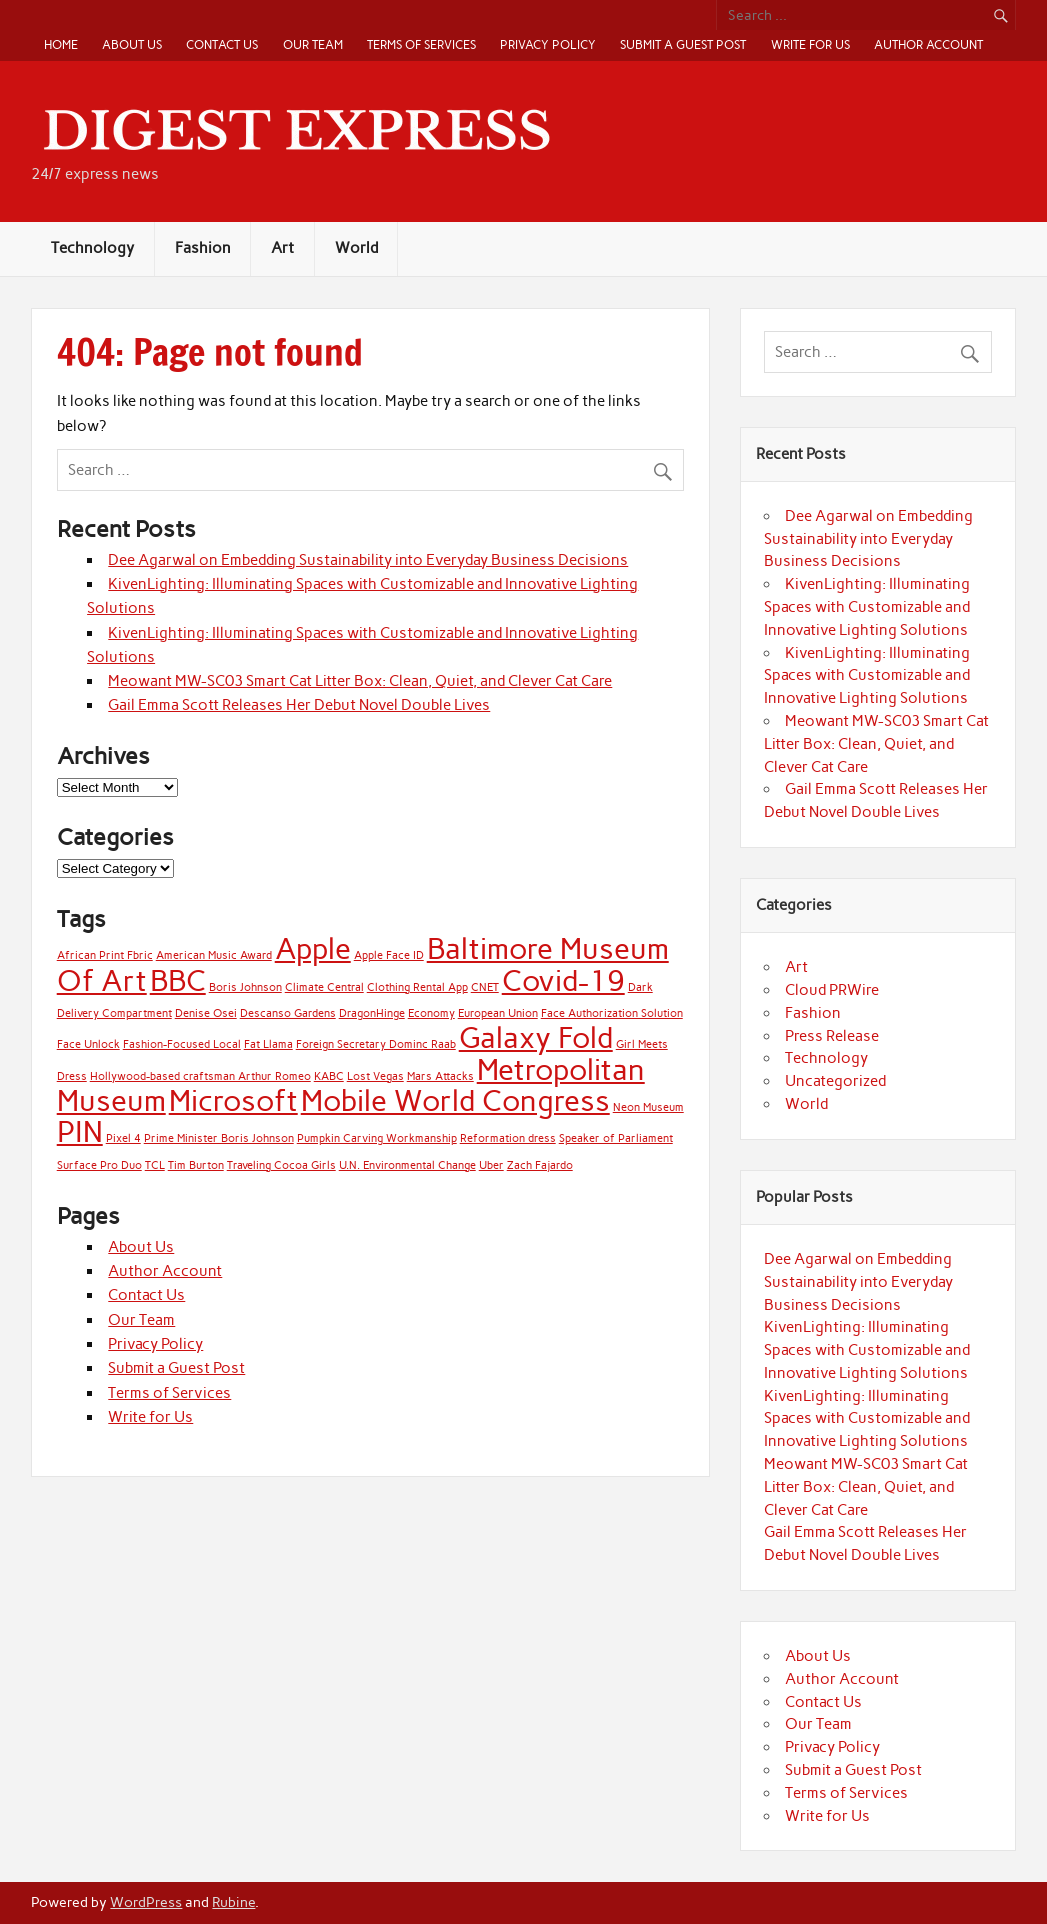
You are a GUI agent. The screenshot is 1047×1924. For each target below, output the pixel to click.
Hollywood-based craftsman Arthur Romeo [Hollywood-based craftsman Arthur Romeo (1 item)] (200, 1076)
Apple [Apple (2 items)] (313, 948)
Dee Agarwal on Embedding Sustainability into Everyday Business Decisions (368, 560)
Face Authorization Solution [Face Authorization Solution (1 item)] (612, 1013)
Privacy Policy (548, 44)
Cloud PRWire (832, 990)
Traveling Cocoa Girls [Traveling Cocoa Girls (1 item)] (281, 1165)
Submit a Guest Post (683, 44)
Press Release (832, 1036)
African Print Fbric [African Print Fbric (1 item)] (105, 955)
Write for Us (810, 44)
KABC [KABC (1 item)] (329, 1076)
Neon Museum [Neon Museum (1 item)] (648, 1107)
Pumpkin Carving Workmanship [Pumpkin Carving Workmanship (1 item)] (377, 1138)
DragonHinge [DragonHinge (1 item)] (372, 1013)
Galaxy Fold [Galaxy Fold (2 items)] (536, 1037)
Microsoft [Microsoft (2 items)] (233, 1100)
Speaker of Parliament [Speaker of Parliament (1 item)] (616, 1138)
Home (61, 44)
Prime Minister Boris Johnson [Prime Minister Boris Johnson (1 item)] (219, 1138)
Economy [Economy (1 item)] (431, 1013)
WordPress (146, 1902)
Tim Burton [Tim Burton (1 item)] (196, 1165)
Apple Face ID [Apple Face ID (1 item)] (389, 955)
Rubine (233, 1902)
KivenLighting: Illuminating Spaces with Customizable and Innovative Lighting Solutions (867, 607)
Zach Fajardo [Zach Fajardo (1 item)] (540, 1165)
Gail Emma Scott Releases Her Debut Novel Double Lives (299, 705)
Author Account (928, 44)
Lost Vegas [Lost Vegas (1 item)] (375, 1076)
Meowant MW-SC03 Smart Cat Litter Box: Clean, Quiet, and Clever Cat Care (360, 681)
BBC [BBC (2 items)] (178, 980)
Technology (92, 248)
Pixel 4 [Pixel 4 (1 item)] (123, 1138)
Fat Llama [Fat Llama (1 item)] (268, 1044)
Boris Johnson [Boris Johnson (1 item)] (245, 987)
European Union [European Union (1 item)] (498, 1013)
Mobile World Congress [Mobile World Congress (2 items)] (455, 1100)
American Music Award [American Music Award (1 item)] (214, 955)
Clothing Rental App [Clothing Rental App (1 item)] (417, 987)
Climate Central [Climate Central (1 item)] (324, 987)
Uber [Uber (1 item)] (491, 1165)
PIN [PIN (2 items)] (80, 1131)
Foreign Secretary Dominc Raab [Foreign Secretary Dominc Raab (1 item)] (376, 1044)
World (356, 248)
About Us (132, 44)
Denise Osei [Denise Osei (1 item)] (206, 1013)
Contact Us (222, 44)
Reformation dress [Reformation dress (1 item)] (508, 1138)
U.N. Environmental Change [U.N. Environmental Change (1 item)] (407, 1165)
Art (282, 248)
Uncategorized (835, 1081)
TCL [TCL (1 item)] (155, 1165)
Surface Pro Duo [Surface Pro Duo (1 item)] (99, 1165)
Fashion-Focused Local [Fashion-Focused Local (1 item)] (182, 1044)
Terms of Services (421, 44)
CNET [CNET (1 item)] (485, 987)
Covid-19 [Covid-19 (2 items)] (563, 980)
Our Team (313, 44)
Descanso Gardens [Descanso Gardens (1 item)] (288, 1013)
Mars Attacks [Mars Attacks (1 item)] (440, 1076)
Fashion (203, 248)
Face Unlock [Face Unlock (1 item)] (88, 1044)
